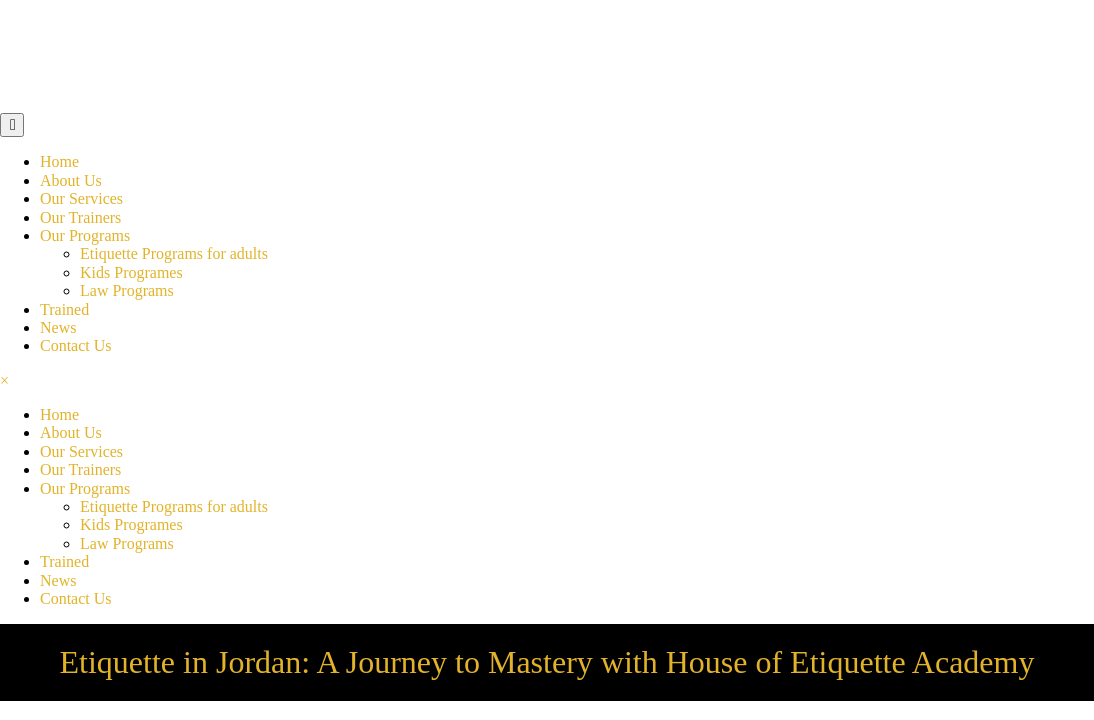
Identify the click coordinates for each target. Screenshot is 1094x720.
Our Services (81, 198)
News (58, 327)
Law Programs (127, 290)
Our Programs (85, 235)
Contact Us (76, 345)
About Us (71, 180)
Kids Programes (131, 272)
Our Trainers (80, 217)
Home (59, 161)
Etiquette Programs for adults (174, 253)
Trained (64, 309)
